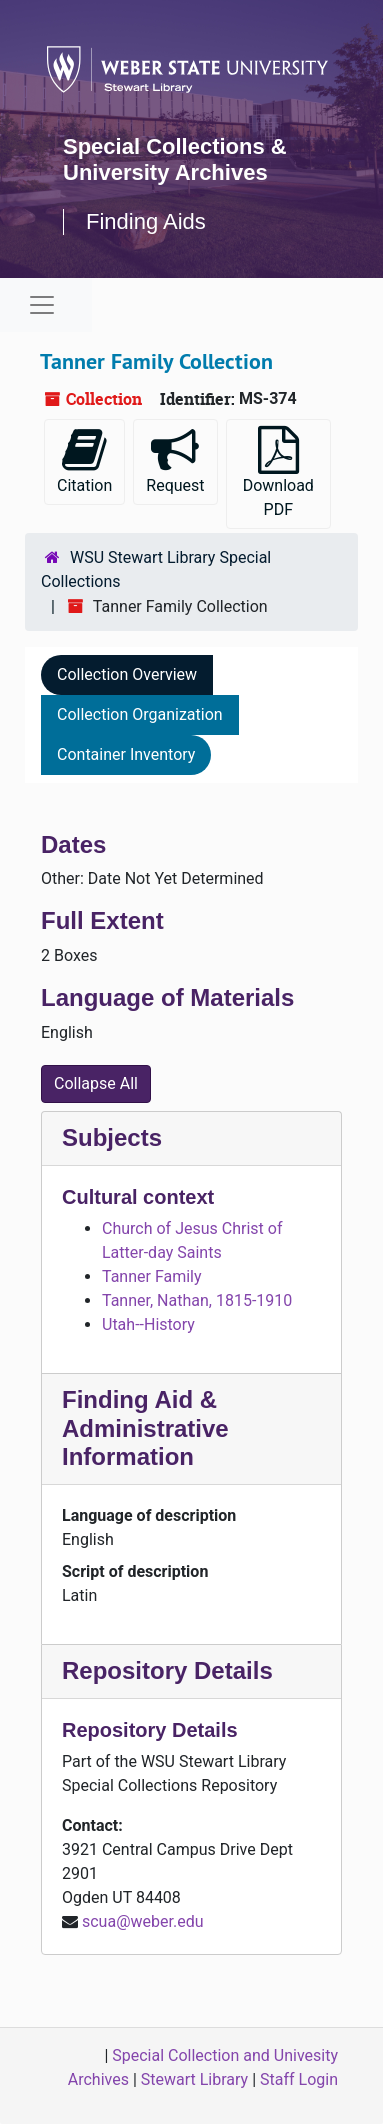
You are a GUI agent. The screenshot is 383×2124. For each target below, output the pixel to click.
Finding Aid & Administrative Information (145, 1428)
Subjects (112, 1137)
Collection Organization (140, 714)
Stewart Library (194, 2079)
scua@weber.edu (143, 1921)
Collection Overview (127, 674)
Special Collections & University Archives (175, 159)
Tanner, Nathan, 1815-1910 (197, 1300)
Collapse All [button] (96, 1083)
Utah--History (148, 1324)
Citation (84, 460)
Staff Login (299, 2079)
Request (175, 460)
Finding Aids (146, 221)
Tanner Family (152, 1276)
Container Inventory (126, 754)
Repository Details (167, 1670)
